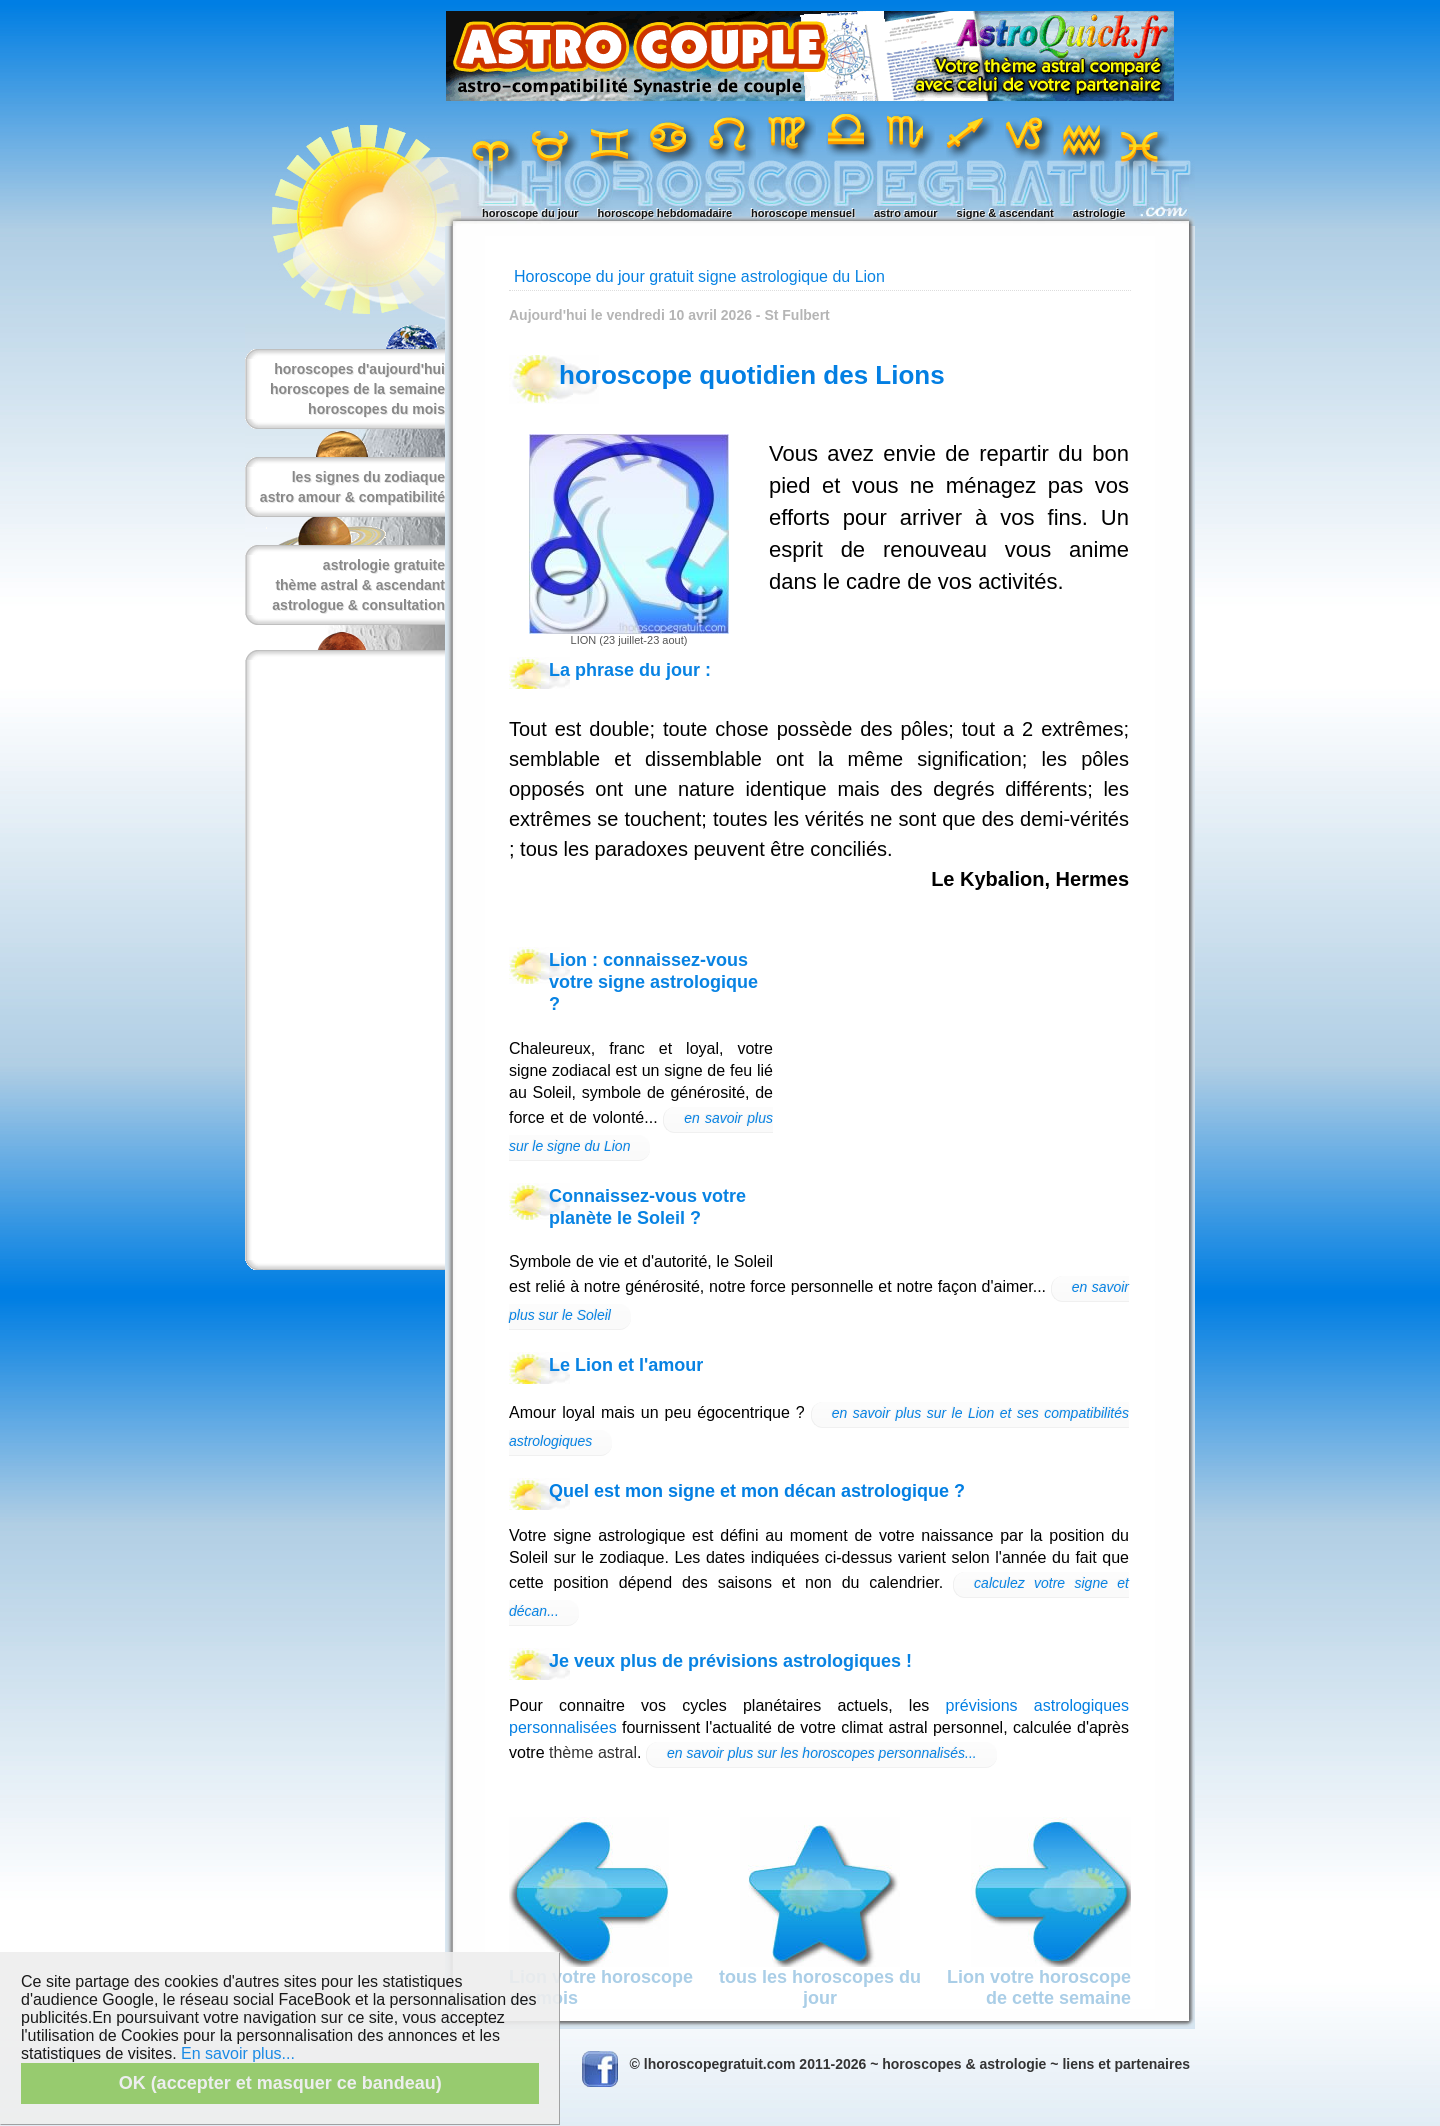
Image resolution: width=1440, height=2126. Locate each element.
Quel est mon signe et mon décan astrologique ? (757, 1491)
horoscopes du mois (376, 409)
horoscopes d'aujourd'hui (359, 369)
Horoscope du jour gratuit (604, 276)
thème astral (593, 1752)
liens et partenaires (1126, 2064)
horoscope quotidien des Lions (752, 375)
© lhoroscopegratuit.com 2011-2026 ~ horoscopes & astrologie (838, 2064)
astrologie (1099, 213)
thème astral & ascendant (360, 585)
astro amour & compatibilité (352, 497)
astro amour (906, 213)
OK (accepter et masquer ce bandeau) (280, 2083)
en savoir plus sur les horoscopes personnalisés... (822, 1753)
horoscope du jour (530, 213)
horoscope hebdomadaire (665, 213)
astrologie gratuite (384, 565)
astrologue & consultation (358, 605)
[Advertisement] (341, 960)
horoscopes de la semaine (357, 389)
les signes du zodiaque (368, 477)
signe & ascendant (1005, 213)
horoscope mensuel (803, 213)
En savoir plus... (238, 2053)
